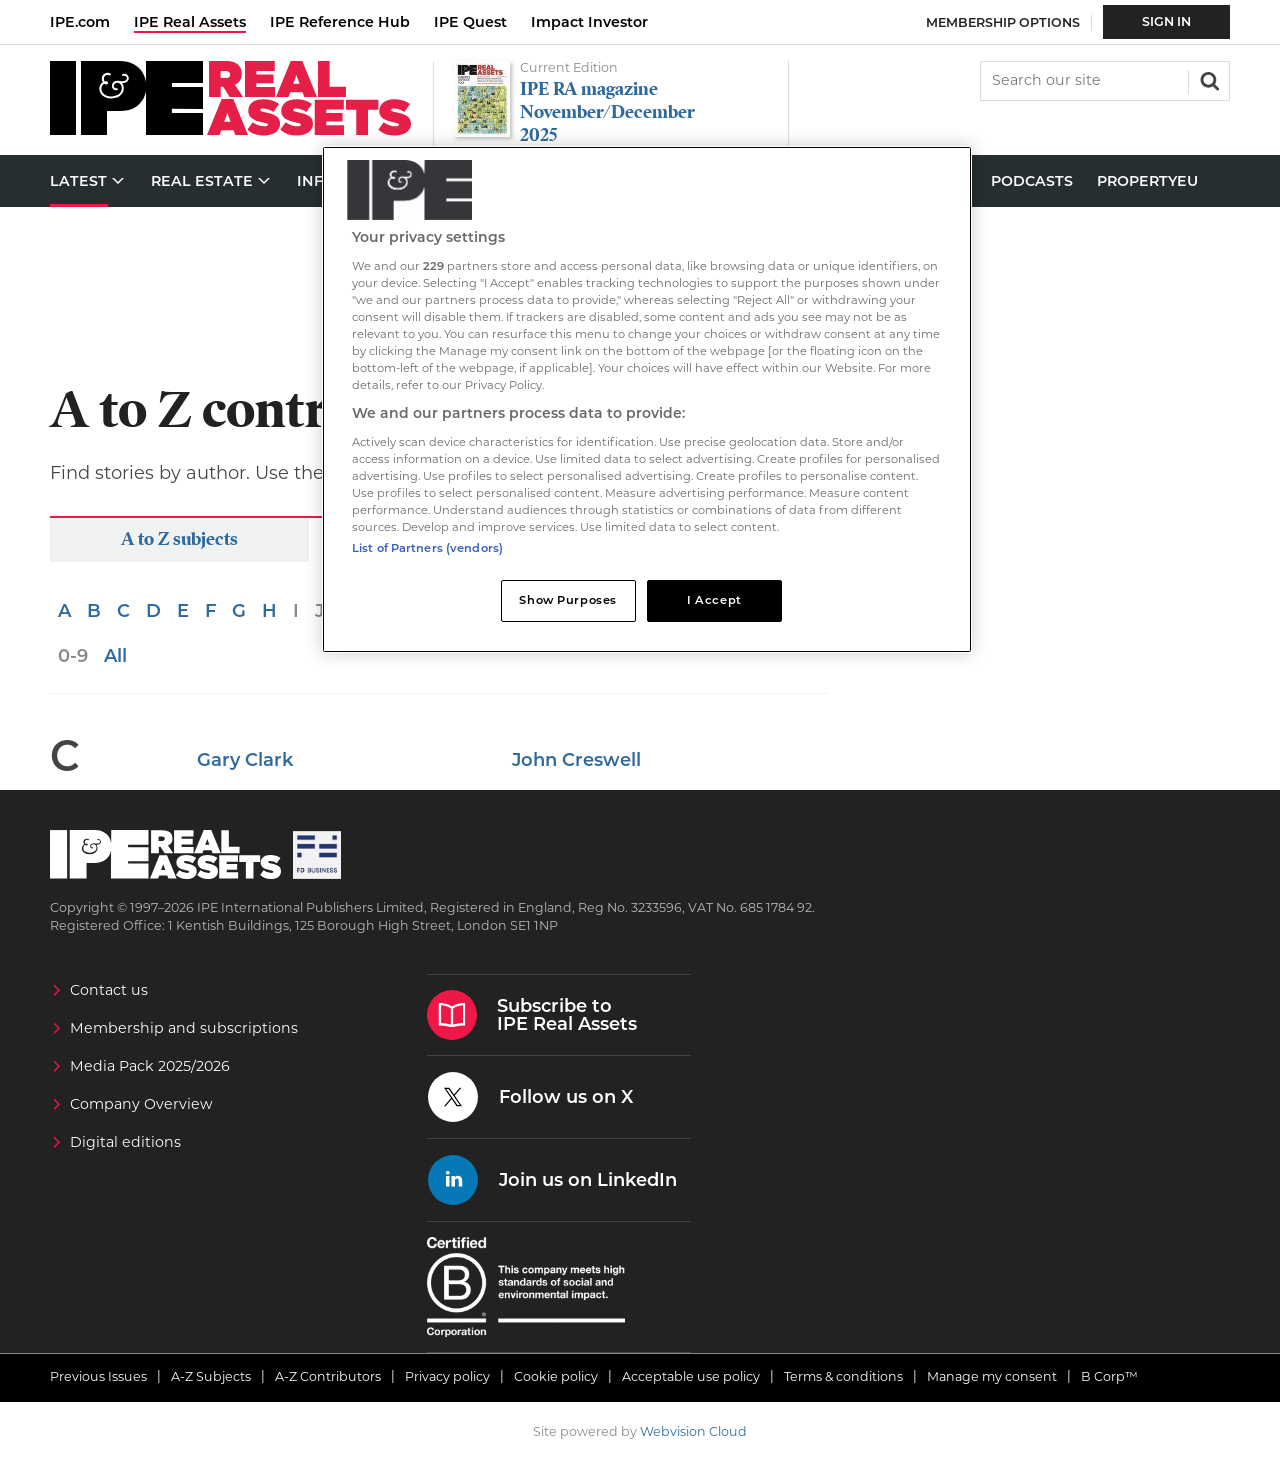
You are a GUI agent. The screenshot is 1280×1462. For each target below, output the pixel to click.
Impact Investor (589, 22)
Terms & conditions (843, 1376)
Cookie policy (556, 1376)
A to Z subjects (179, 539)
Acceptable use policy (691, 1376)
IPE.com (80, 22)
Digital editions (125, 1142)
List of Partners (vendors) (427, 548)
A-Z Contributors (328, 1376)
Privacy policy (447, 1376)
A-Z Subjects (211, 1376)
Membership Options (1003, 22)
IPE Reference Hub (340, 22)
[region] (647, 399)
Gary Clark (245, 760)
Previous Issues (98, 1376)
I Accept (714, 600)
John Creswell (576, 760)
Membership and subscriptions (184, 1028)
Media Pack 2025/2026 (150, 1066)
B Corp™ (1109, 1376)
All (115, 656)
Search (1208, 79)
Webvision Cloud (693, 1431)
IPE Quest (470, 22)
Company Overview (141, 1104)
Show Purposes (567, 600)
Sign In (1166, 21)
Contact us (109, 990)
